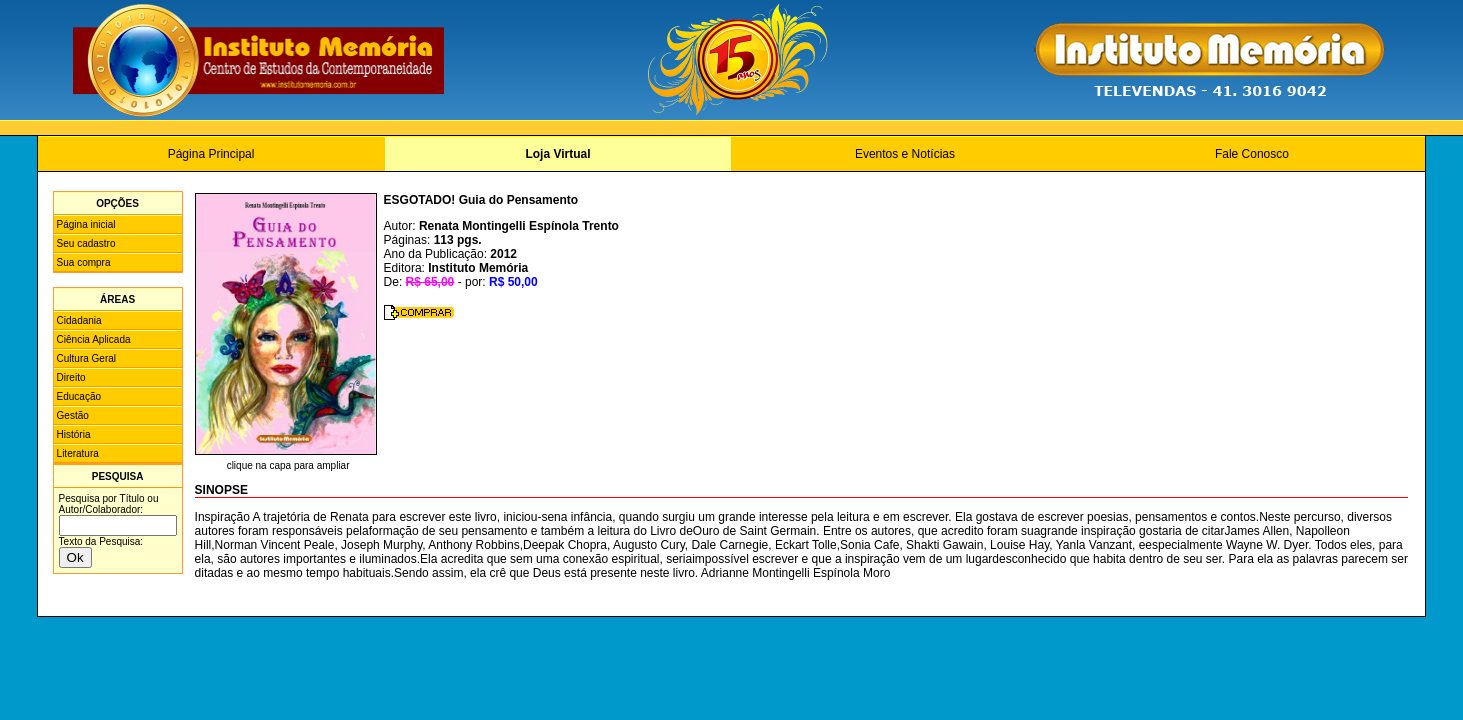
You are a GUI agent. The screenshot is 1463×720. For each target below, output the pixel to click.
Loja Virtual (557, 154)
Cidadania (79, 320)
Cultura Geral (86, 358)
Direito (71, 377)
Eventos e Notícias (905, 154)
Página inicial (86, 224)
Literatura (78, 453)
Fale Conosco (1252, 154)
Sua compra (84, 262)
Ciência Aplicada (94, 339)
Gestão (73, 415)
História (74, 434)
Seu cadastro (86, 243)
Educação (79, 396)
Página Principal (211, 154)
